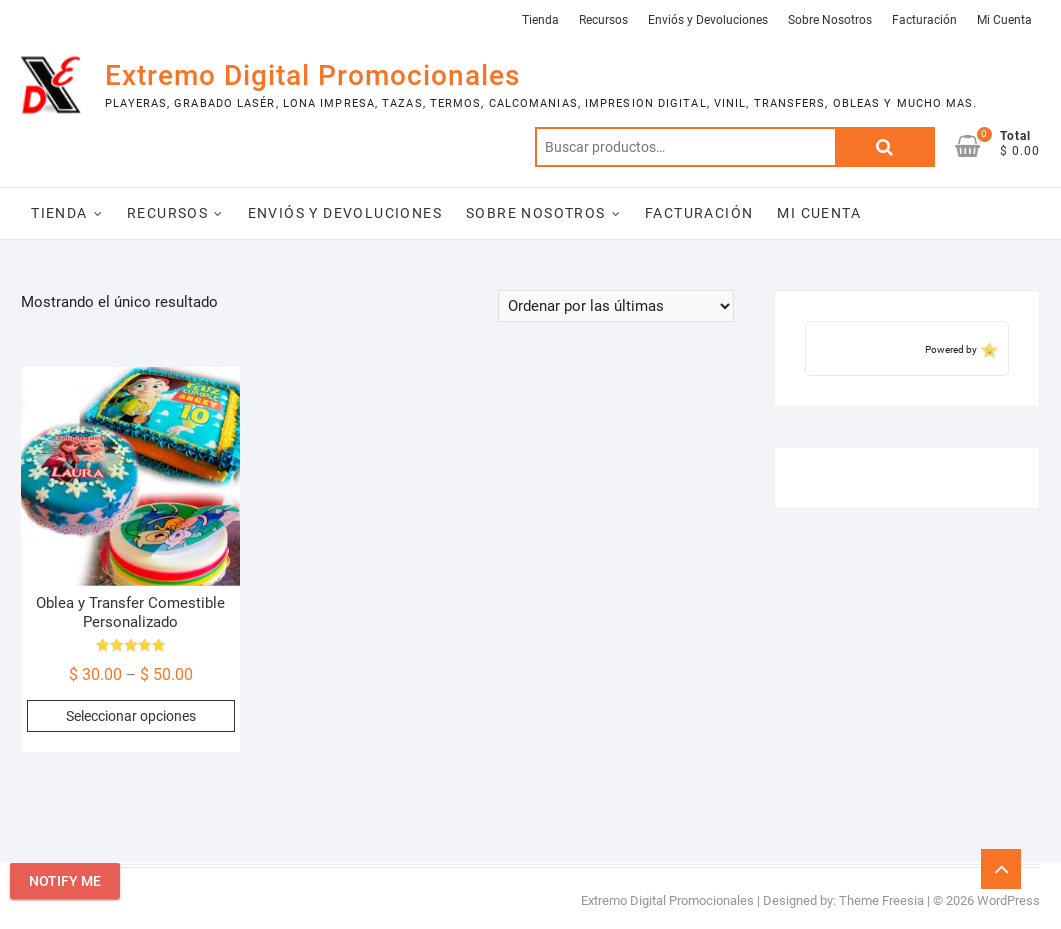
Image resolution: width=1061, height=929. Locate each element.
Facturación (924, 20)
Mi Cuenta (1004, 20)
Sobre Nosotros (830, 20)
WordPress (1008, 900)
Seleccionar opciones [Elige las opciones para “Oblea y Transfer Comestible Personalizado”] (131, 716)
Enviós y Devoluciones (708, 20)
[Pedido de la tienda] (616, 306)
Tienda (540, 20)
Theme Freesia (881, 900)
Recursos (603, 20)
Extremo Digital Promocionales (312, 75)
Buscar (885, 147)
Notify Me (65, 881)
